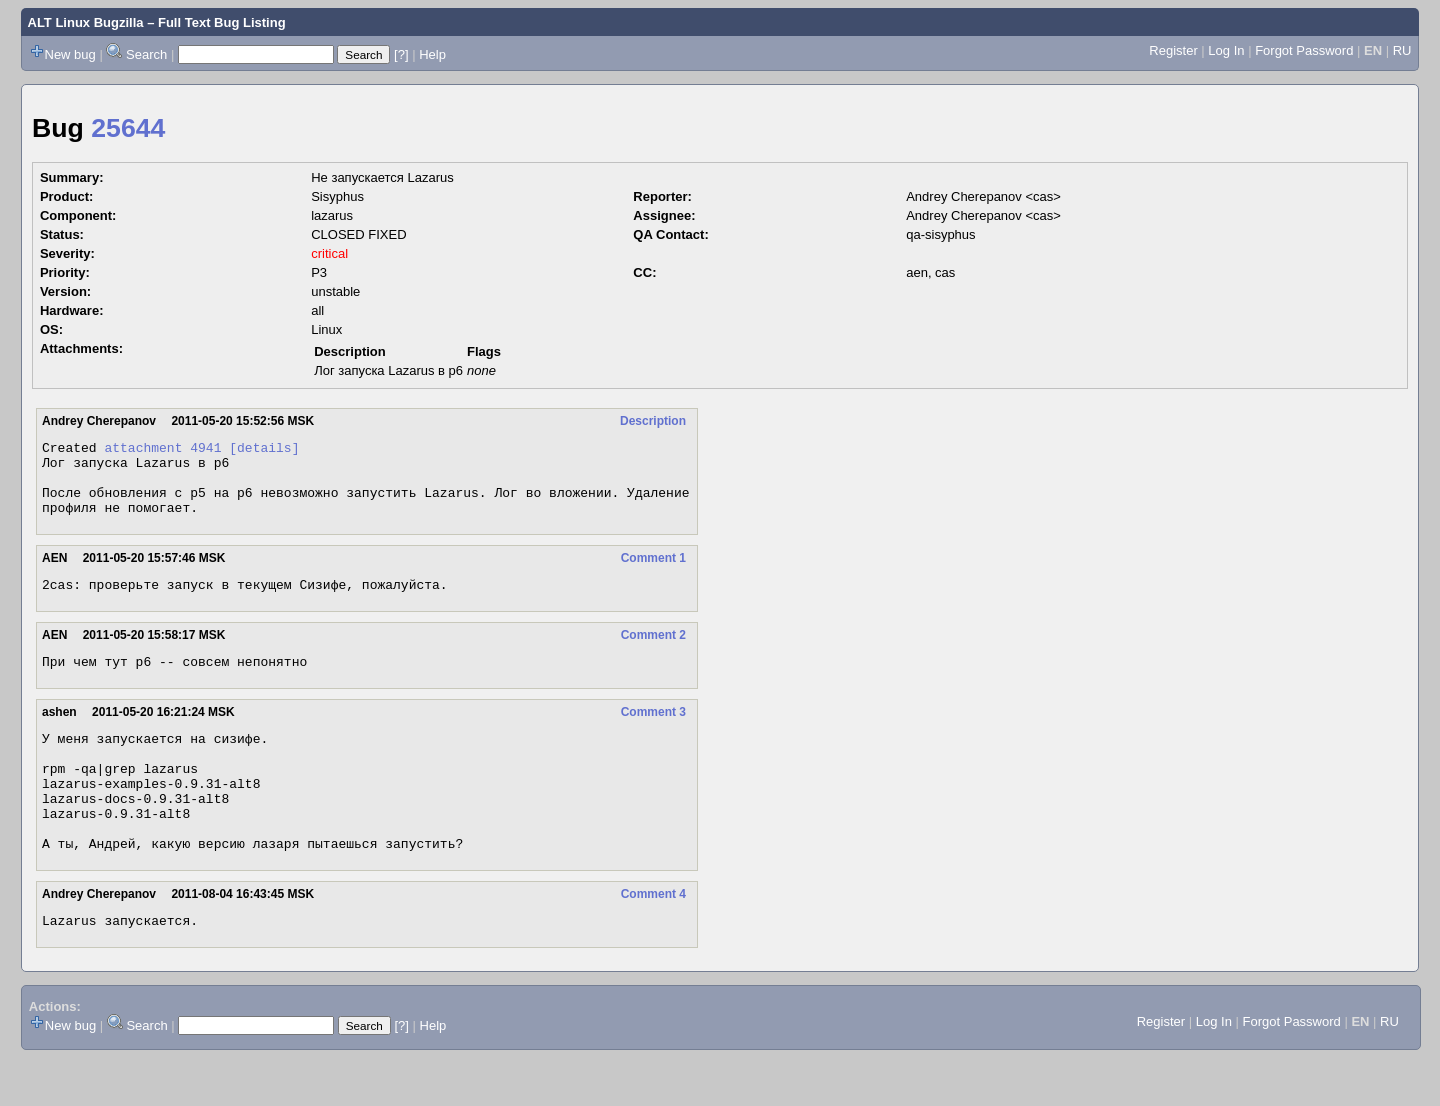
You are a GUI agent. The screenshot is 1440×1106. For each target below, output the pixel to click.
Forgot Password (1304, 50)
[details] (264, 450)
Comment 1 (653, 573)
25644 (128, 128)
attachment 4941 (162, 450)
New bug (70, 54)
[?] (401, 54)
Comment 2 (653, 653)
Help (432, 54)
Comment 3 (653, 733)
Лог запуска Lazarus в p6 (388, 370)
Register (1173, 50)
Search (146, 54)
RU (1402, 50)
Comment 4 (653, 939)
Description (653, 421)
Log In (1226, 50)
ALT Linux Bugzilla (86, 22)
